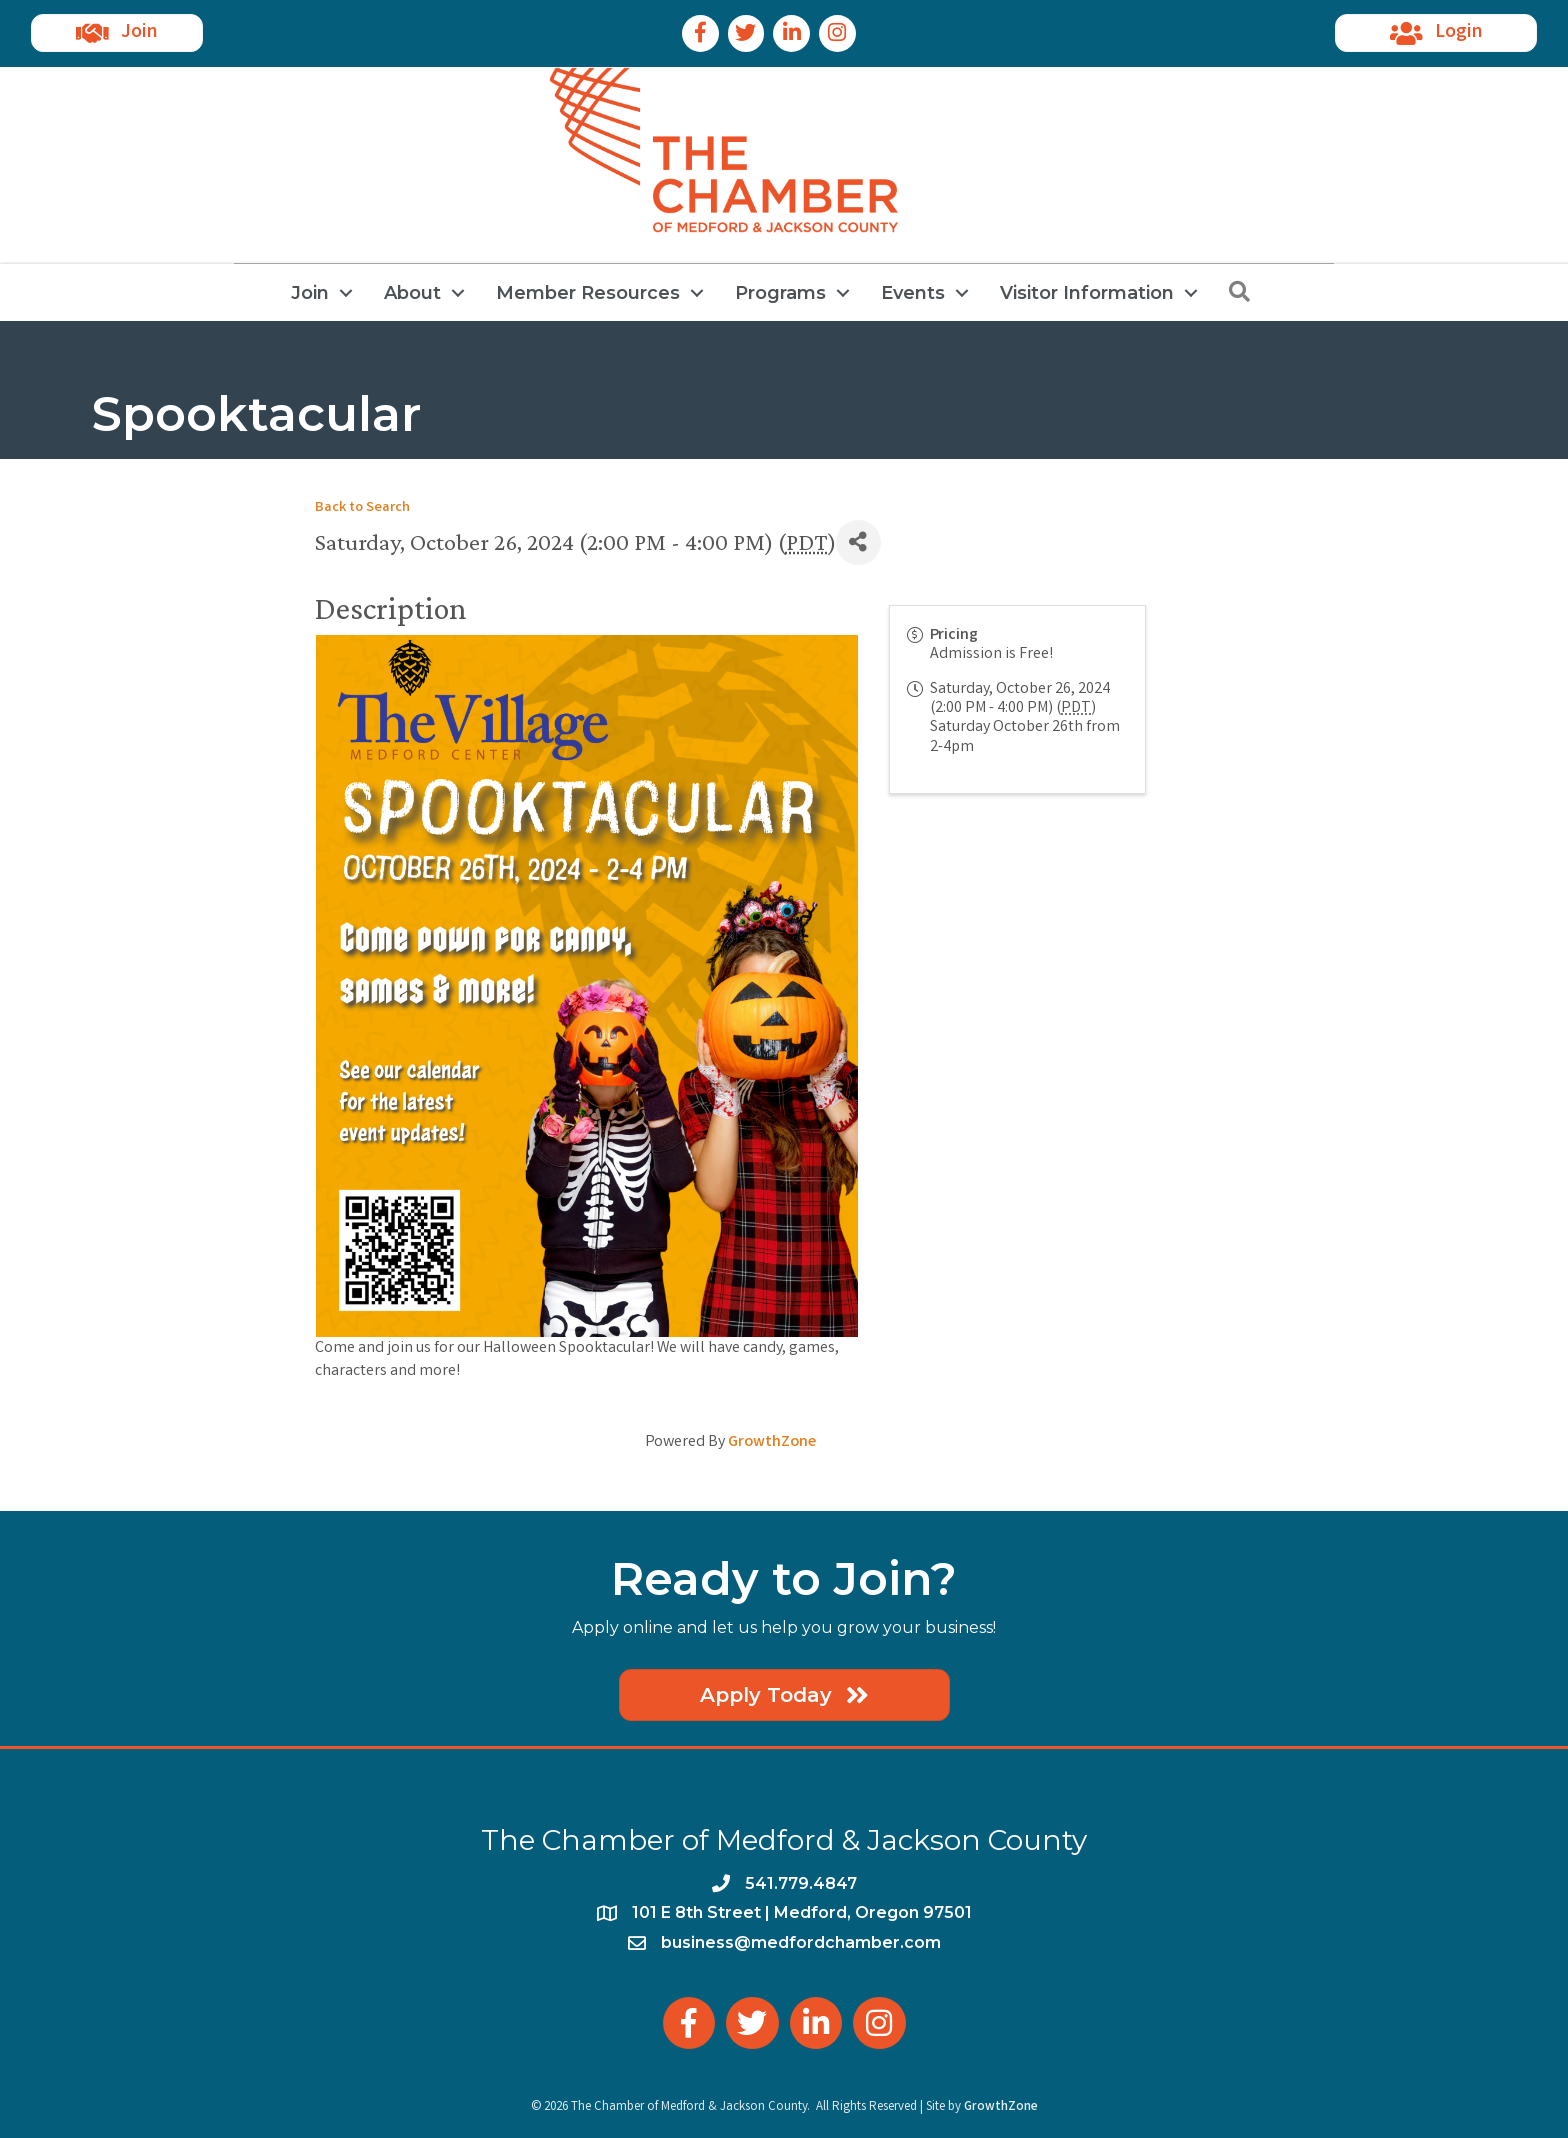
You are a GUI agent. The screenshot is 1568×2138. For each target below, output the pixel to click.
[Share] (858, 542)
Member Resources (588, 293)
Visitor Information (1087, 293)
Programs (780, 293)
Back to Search (362, 508)
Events (913, 293)
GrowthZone (772, 1442)
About (412, 293)
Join (310, 293)
